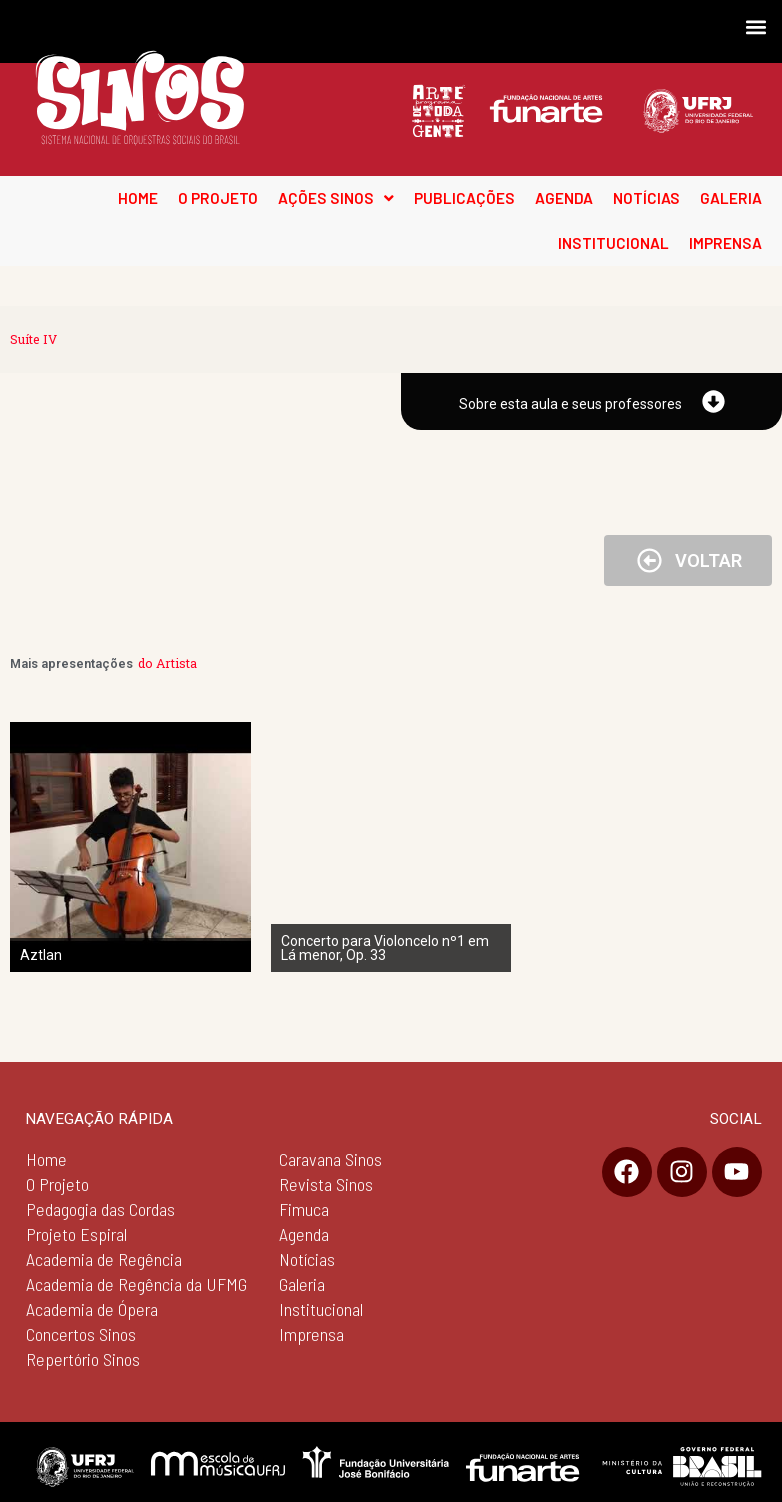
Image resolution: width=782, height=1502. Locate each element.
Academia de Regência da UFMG (136, 1284)
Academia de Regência (104, 1259)
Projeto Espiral (76, 1234)
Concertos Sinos (81, 1334)
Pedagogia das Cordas (100, 1209)
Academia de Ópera (92, 1309)
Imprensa (311, 1334)
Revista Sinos (326, 1184)
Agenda (304, 1234)
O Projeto (57, 1184)
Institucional (321, 1309)
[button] (755, 26)
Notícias (307, 1259)
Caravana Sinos (330, 1159)
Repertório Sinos (83, 1359)
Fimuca (304, 1209)
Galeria (302, 1284)
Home (46, 1159)
